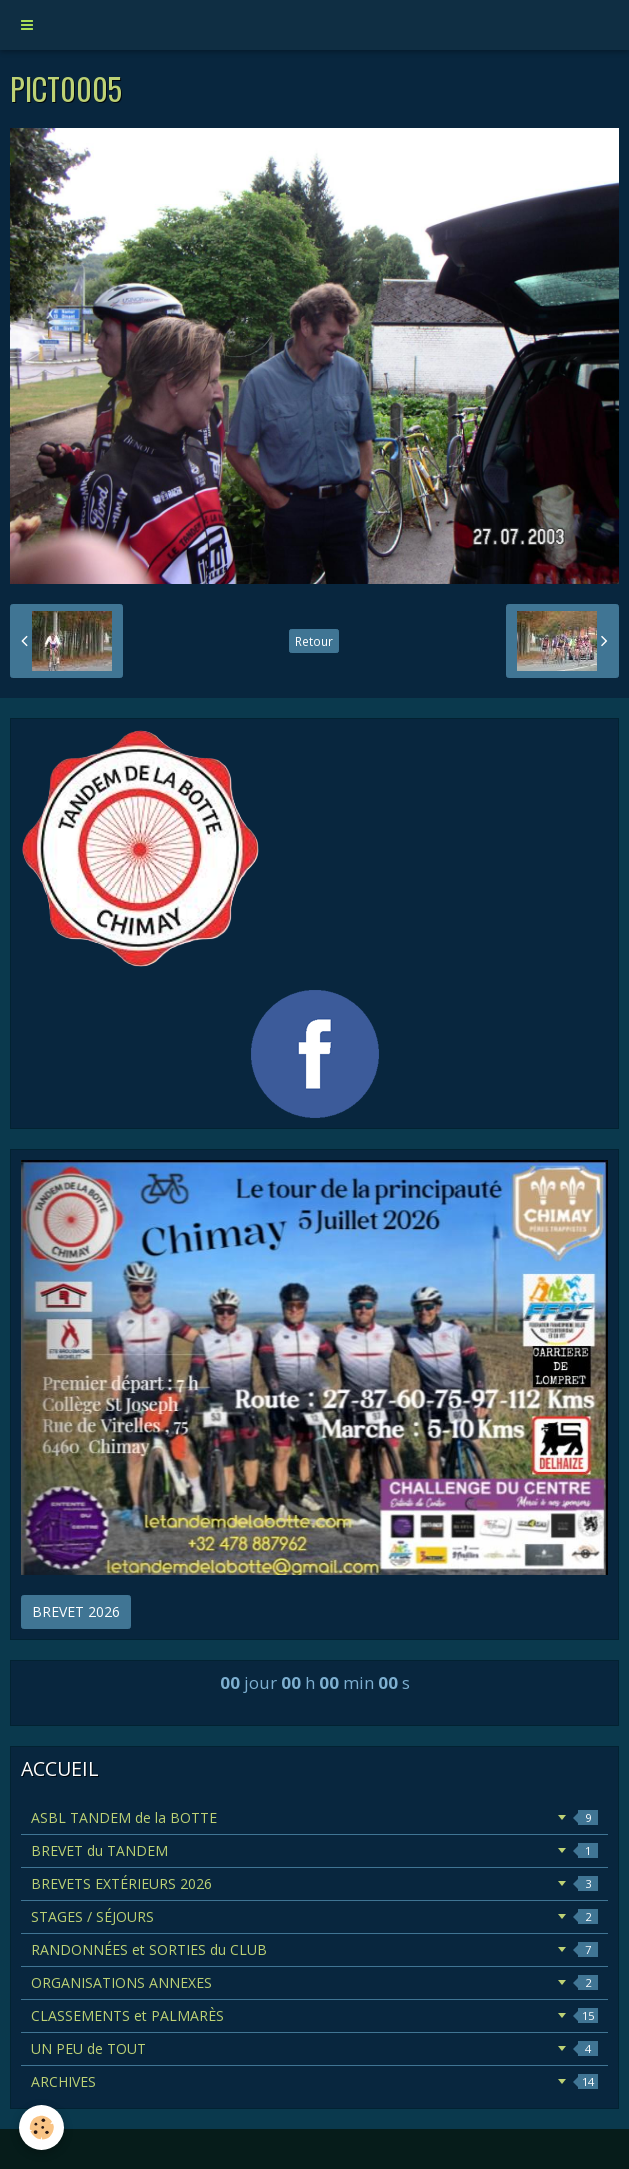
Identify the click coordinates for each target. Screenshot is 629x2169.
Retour (314, 641)
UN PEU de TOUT (314, 2048)
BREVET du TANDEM (314, 1850)
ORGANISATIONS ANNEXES (314, 1982)
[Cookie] (42, 2127)
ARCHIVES (314, 2081)
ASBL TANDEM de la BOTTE (314, 1817)
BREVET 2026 (76, 1611)
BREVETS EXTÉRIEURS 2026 (314, 1883)
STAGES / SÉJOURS (314, 1916)
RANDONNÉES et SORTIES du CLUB (314, 1949)
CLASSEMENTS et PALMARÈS (314, 2015)
